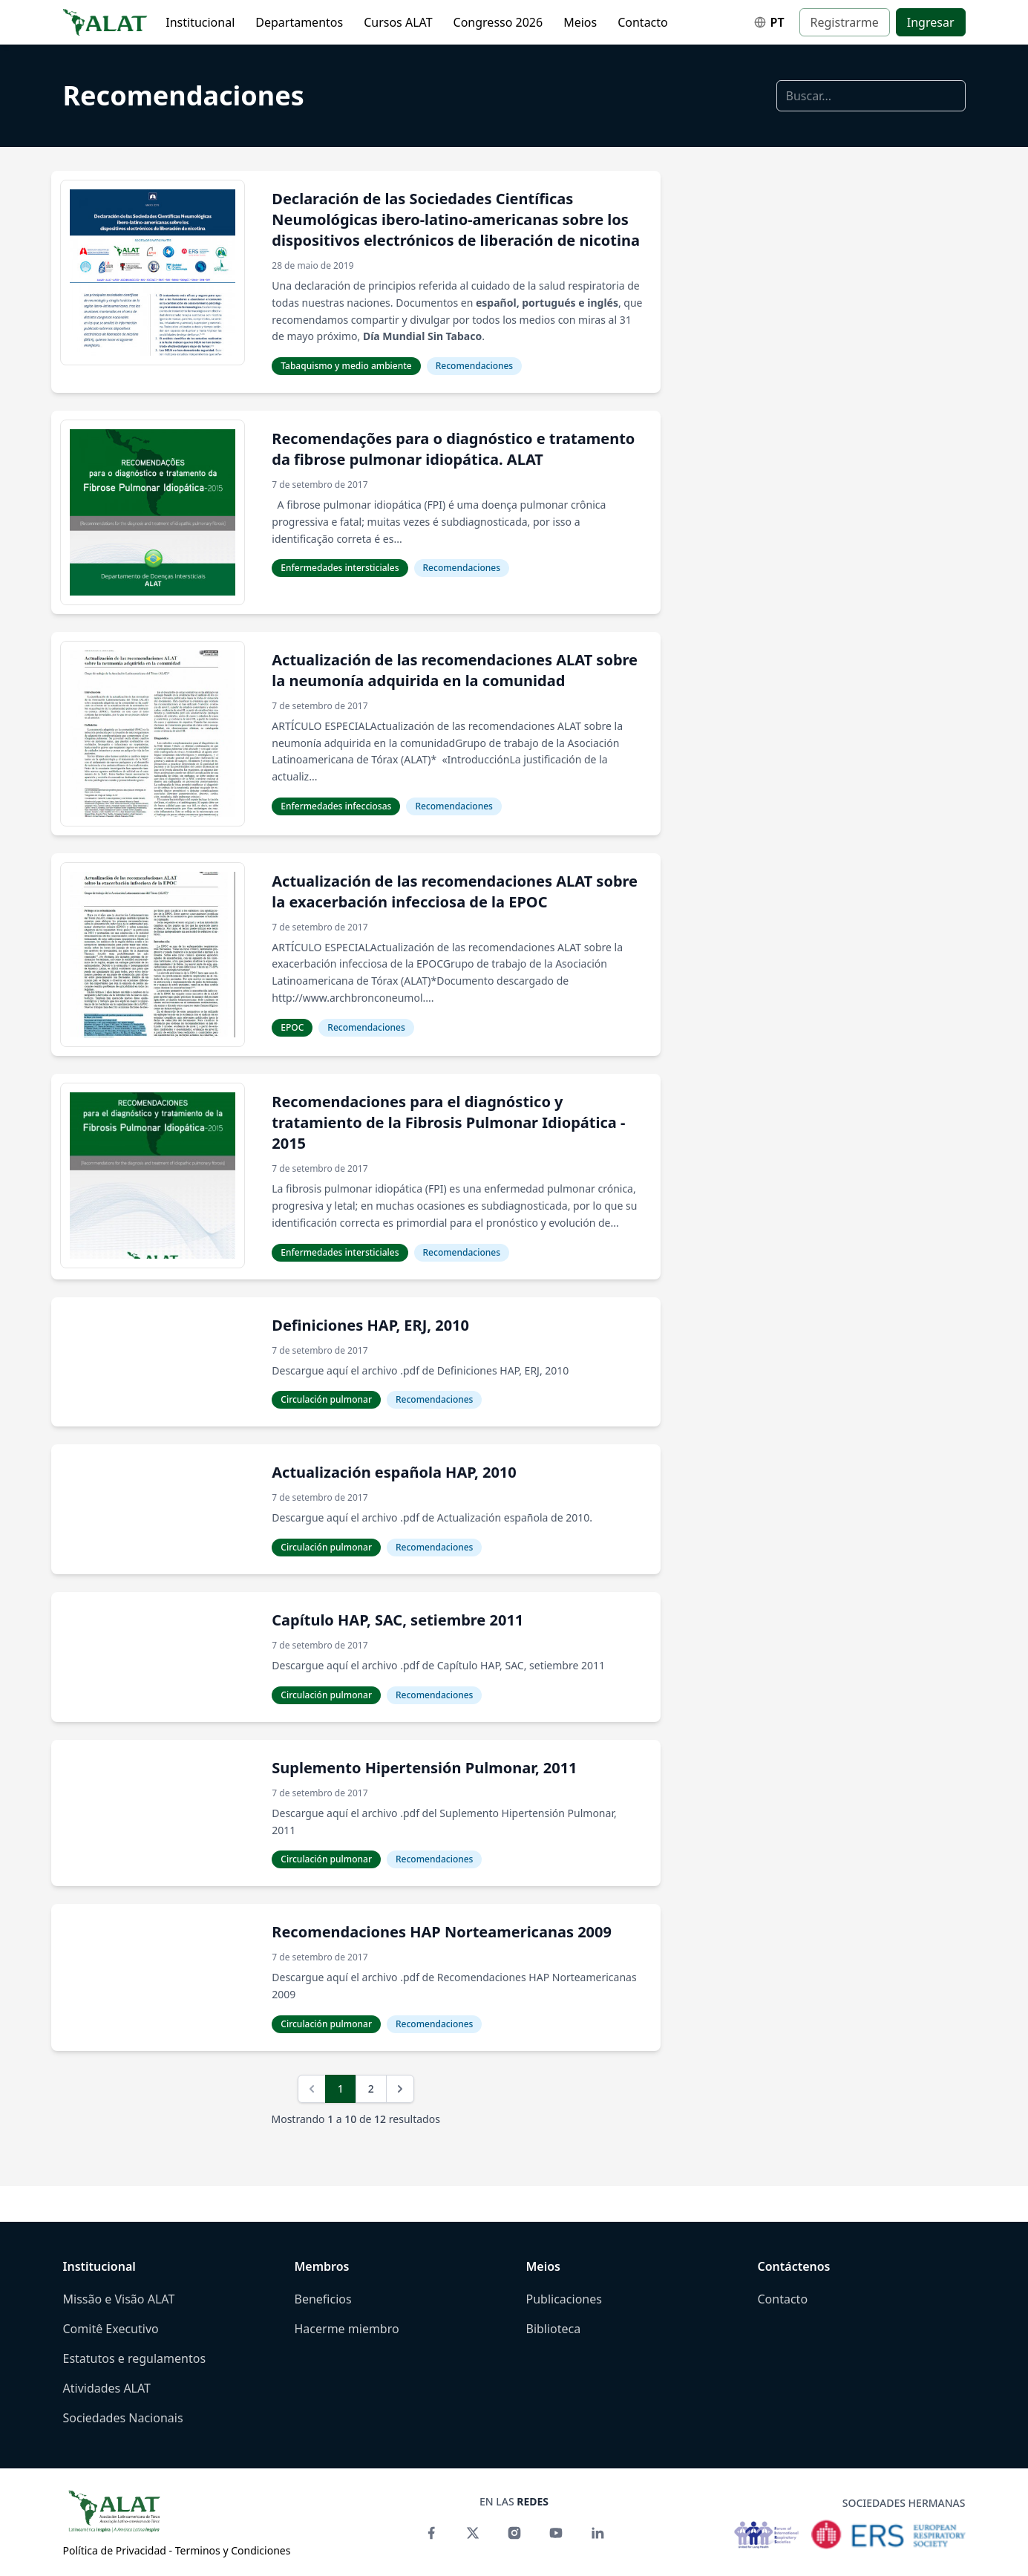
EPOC (292, 1027)
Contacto (643, 22)
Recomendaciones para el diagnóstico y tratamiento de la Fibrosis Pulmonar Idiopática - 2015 (448, 1122)
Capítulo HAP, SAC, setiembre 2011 (397, 1620)
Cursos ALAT (398, 22)
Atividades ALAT (107, 2388)
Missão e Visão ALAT (119, 2299)
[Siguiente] (400, 2089)
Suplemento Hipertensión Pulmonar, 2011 (424, 1768)
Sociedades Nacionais (123, 2418)
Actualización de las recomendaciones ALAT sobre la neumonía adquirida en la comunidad (455, 670)
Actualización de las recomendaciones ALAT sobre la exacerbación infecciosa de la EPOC (455, 891)
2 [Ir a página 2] (371, 2088)
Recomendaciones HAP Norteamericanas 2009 (442, 1932)
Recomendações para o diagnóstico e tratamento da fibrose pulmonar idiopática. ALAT (453, 448)
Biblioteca (553, 2329)
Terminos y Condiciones (233, 2550)
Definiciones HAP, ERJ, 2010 (370, 1325)
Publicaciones (564, 2299)
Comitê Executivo (111, 2329)
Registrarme (845, 22)
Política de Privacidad (114, 2550)
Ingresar (931, 22)
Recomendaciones (183, 95)
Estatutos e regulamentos (134, 2358)
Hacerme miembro (347, 2329)
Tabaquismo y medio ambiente (346, 365)
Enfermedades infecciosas (336, 806)
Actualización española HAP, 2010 (394, 1472)
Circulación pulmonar (326, 1399)
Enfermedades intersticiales (340, 567)
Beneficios (323, 2299)
